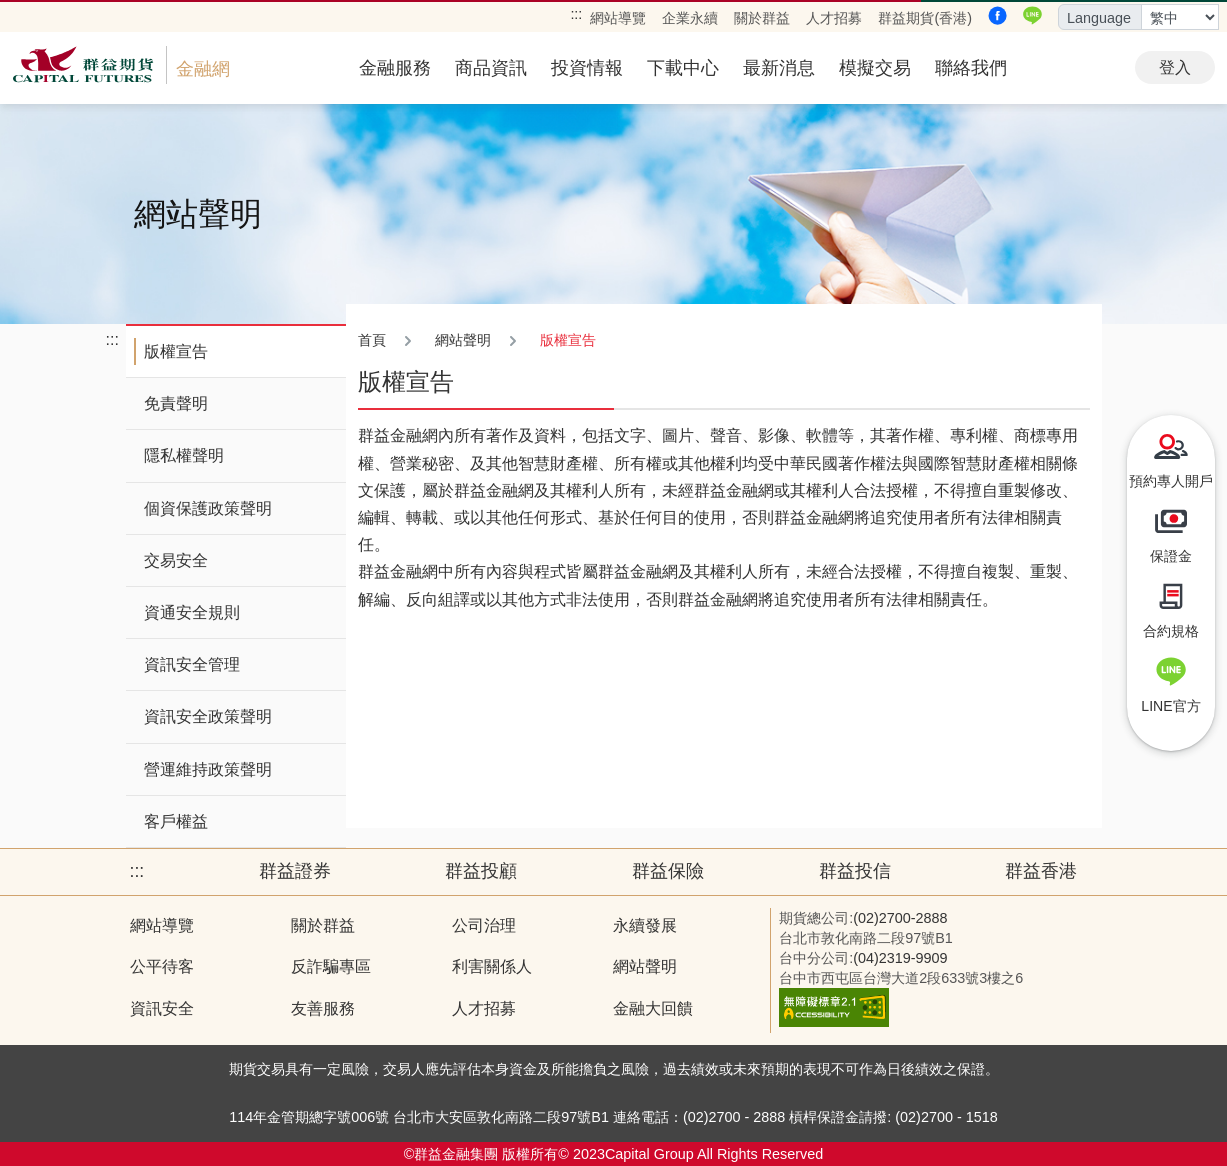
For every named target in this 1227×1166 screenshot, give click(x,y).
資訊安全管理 (192, 664)
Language (1099, 18)
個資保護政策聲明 (208, 508)
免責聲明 (176, 403)
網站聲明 (645, 966)
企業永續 (690, 18)
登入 (1175, 67)
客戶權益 (176, 821)
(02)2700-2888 (900, 918)
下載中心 (683, 68)
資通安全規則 (192, 612)
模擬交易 (875, 68)
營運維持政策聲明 (208, 769)
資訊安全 (162, 1008)
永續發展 (645, 925)
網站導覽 (618, 18)
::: (576, 14)
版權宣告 (176, 351)
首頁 (372, 340)
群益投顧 (481, 871)
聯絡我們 (971, 68)
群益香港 (1041, 871)
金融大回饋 (653, 1008)
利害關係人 (492, 966)
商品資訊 (491, 68)
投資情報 (587, 68)
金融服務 (395, 68)
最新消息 (779, 68)
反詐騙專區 (331, 966)
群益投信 (855, 871)
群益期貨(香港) (925, 18)
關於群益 (762, 18)
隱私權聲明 (184, 455)
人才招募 (834, 18)
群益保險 (668, 871)
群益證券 (295, 871)
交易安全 (176, 560)
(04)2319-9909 (900, 958)
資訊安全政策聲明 (208, 716)
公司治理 (484, 925)
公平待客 (162, 966)
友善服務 (323, 1008)
